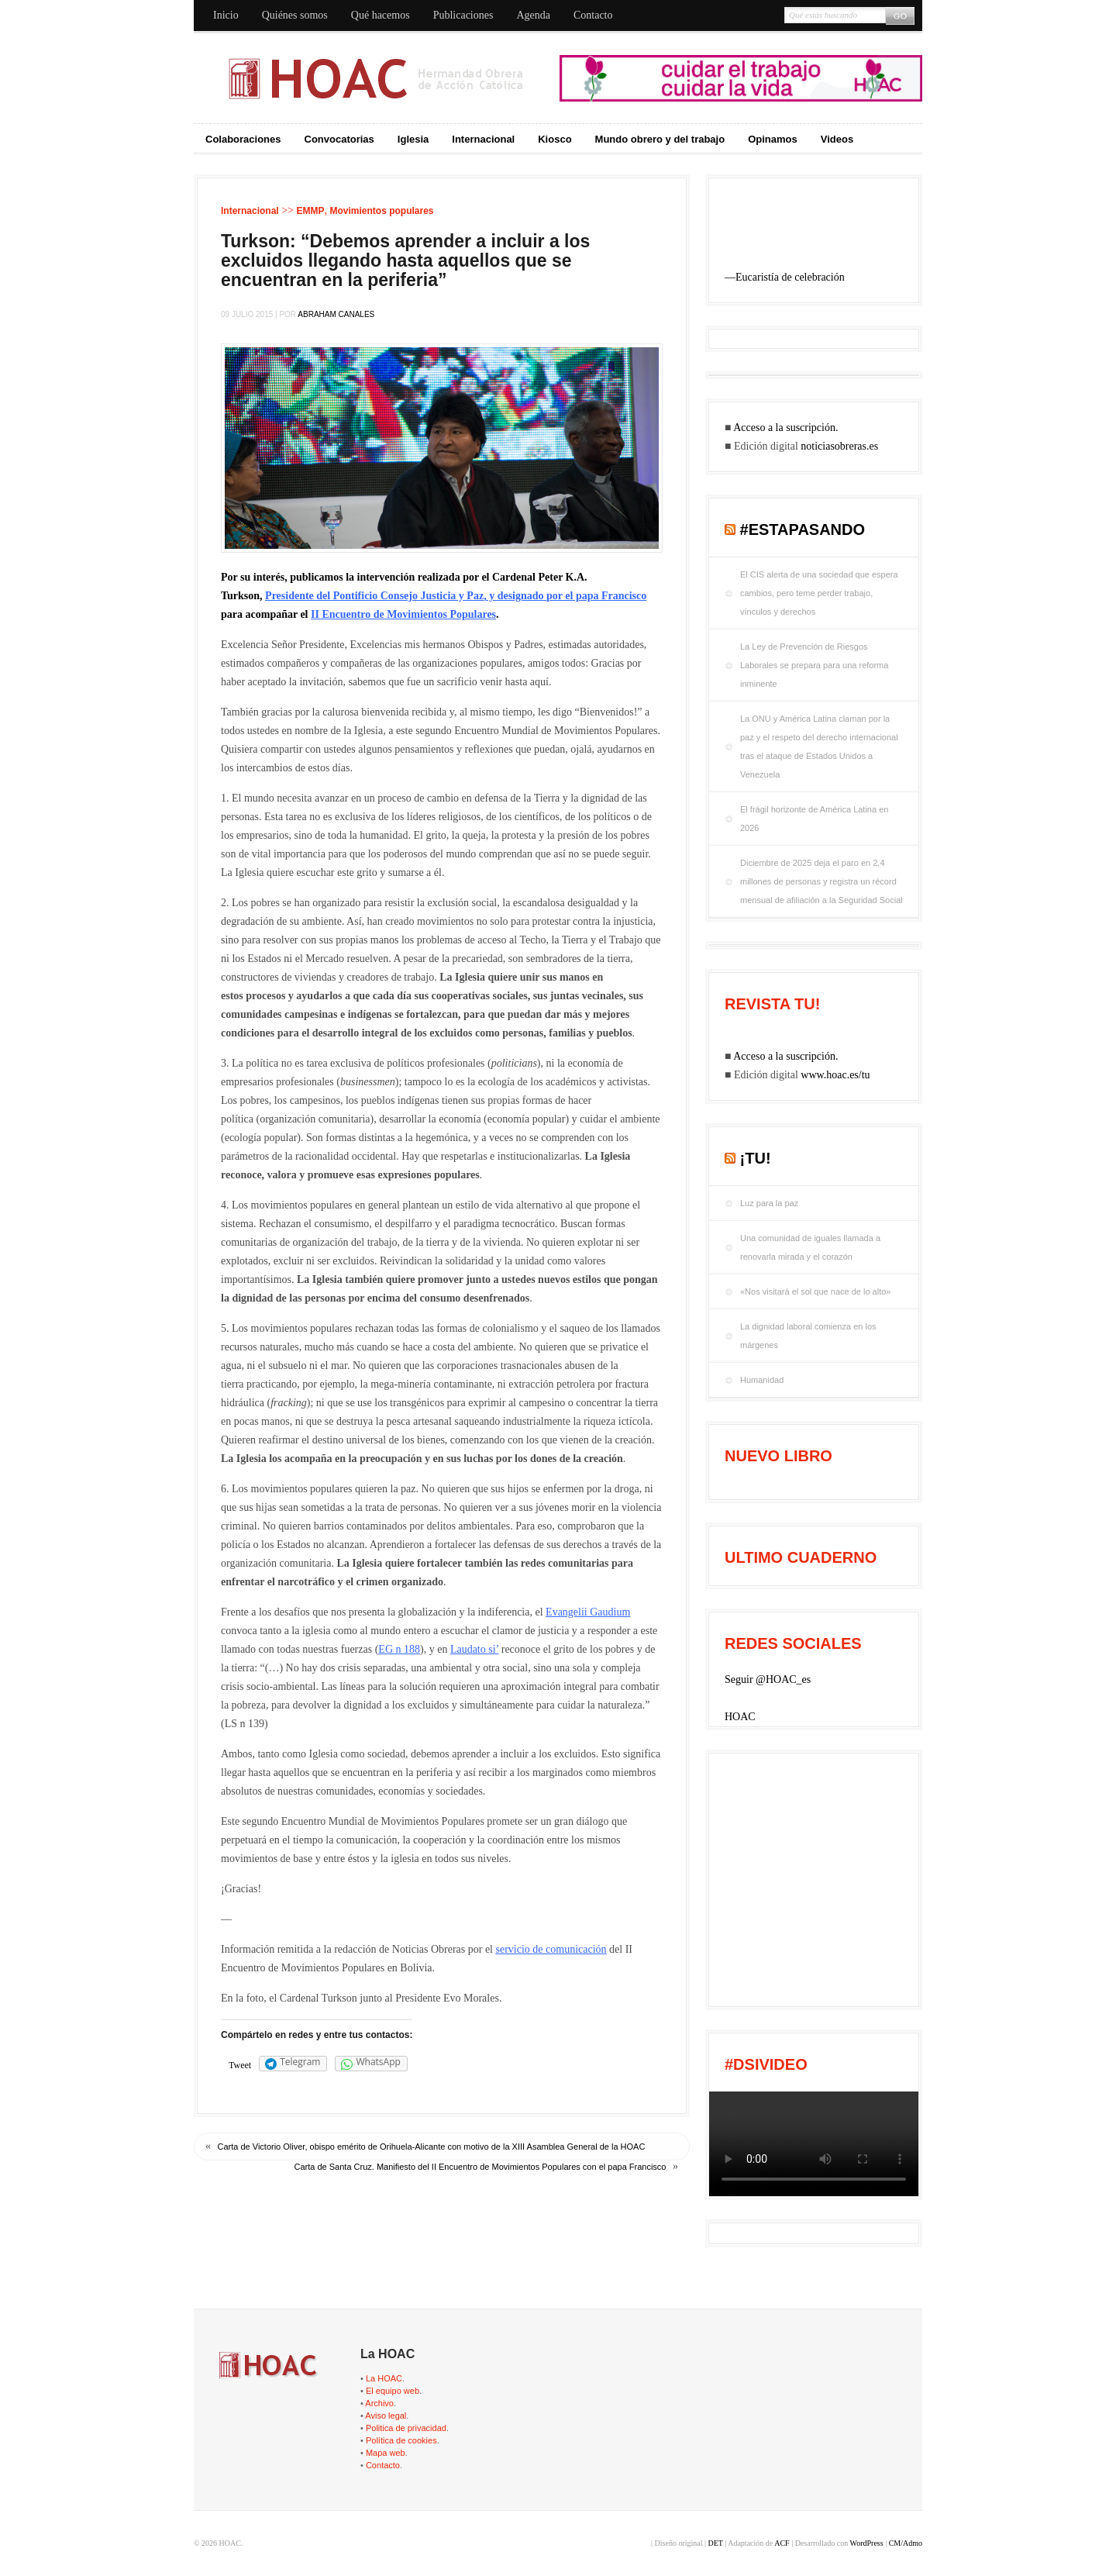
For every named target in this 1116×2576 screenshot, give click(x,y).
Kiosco (554, 139)
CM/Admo (905, 2543)
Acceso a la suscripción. (785, 427)
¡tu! (755, 1158)
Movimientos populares (381, 210)
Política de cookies (401, 2440)
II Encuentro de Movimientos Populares (403, 614)
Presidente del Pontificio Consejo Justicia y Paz (374, 596)
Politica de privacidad (406, 2428)
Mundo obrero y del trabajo (660, 139)
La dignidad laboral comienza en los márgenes (808, 1336)
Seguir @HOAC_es (768, 1679)
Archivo (379, 2403)
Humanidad (762, 1380)
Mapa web (385, 2452)
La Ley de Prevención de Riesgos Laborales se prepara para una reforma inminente (814, 665)
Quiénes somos (295, 15)
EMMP (310, 210)
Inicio (226, 15)
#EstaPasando (803, 529)
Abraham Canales (336, 314)
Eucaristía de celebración (790, 277)
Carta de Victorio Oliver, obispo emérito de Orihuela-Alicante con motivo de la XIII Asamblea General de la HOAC (432, 2146)
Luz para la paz (769, 1203)
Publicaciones (463, 15)
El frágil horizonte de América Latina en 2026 (814, 819)
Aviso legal (385, 2415)
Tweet (240, 2065)
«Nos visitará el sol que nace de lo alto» (815, 1291)
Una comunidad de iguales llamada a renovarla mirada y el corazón (810, 1247)
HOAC (740, 1717)
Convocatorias (339, 139)
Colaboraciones (243, 139)
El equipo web (392, 2390)
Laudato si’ (474, 1649)
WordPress (867, 2543)
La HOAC (384, 2378)
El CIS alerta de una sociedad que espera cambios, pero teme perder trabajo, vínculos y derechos (819, 593)
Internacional (483, 139)
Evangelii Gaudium (588, 1612)
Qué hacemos (380, 15)
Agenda (533, 15)
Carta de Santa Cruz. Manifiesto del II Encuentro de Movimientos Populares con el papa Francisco (480, 2166)
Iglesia (413, 139)
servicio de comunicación (551, 1949)
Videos (837, 139)
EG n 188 (399, 1649)
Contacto (593, 15)
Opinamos (772, 139)
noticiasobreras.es (839, 446)
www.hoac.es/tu (835, 1075)
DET (715, 2543)
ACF (781, 2543)
